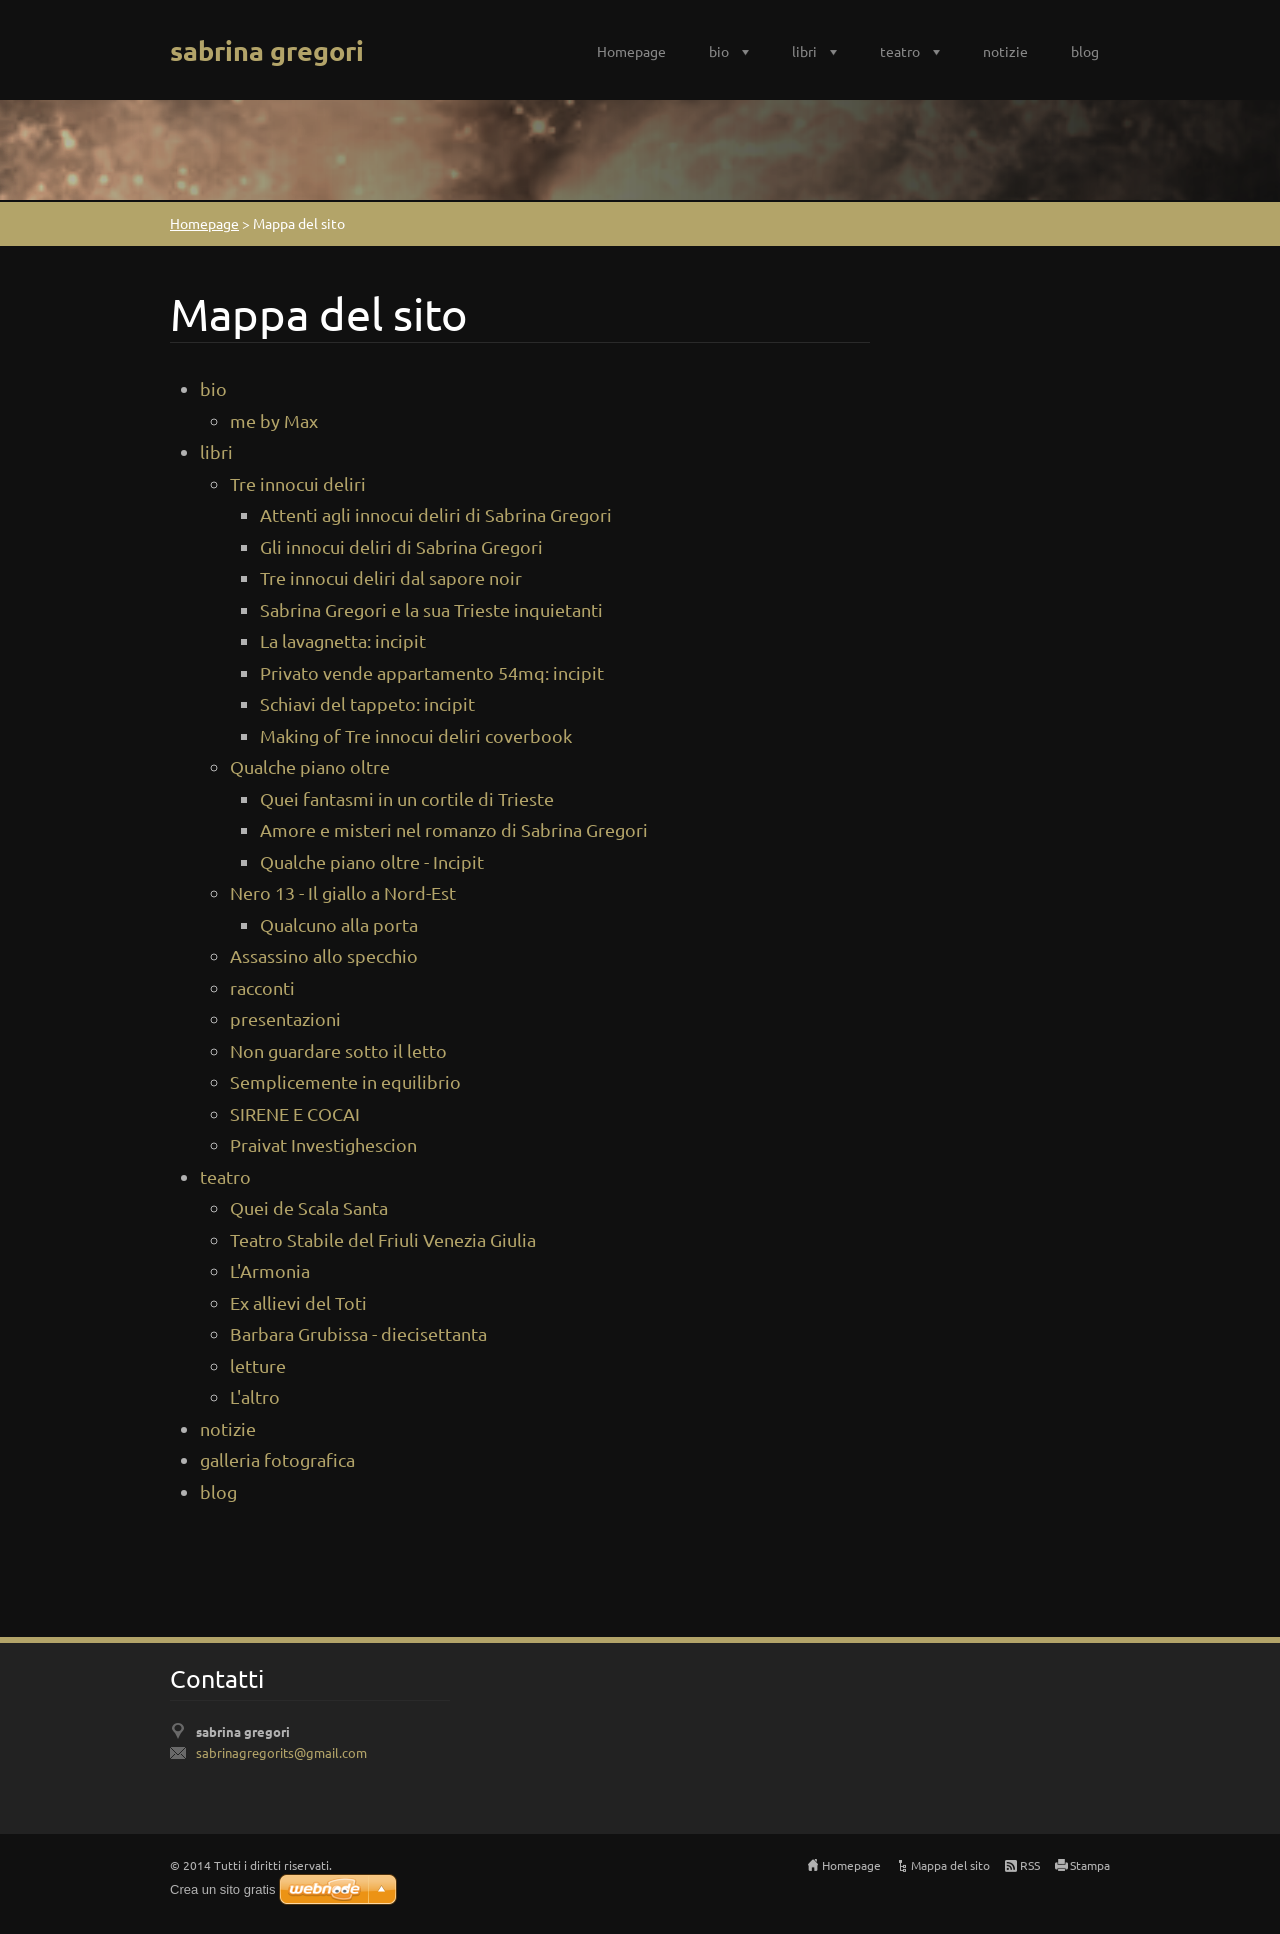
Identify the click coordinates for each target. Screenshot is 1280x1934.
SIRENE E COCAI (295, 1113)
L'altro (255, 1396)
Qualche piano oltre (310, 766)
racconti (262, 987)
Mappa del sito (950, 1865)
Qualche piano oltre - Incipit (372, 861)
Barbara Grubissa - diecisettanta (358, 1333)
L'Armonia (270, 1270)
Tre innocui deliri (298, 483)
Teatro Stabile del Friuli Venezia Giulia (383, 1239)
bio (719, 51)
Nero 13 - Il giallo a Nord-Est (343, 892)
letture (258, 1365)
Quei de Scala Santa (309, 1207)
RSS (1030, 1865)
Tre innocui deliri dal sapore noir (391, 577)
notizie (1005, 51)
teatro (900, 51)
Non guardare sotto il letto (338, 1050)
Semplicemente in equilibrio (345, 1081)
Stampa (1090, 1865)
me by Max (274, 420)
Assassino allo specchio (324, 955)
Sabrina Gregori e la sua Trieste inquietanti (431, 609)
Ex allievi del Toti (298, 1302)
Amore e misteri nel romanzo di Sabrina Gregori (454, 829)
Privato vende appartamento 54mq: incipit (432, 672)
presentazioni (285, 1018)
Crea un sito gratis (223, 1889)
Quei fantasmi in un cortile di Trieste (407, 798)
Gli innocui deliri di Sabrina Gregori (401, 546)
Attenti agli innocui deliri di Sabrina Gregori (436, 514)
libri (804, 51)
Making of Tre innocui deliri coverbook (416, 735)
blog (1085, 51)
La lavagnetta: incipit (343, 640)
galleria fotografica (277, 1459)
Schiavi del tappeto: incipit (367, 703)
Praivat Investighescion (323, 1144)
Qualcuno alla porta (339, 924)
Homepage (631, 51)
